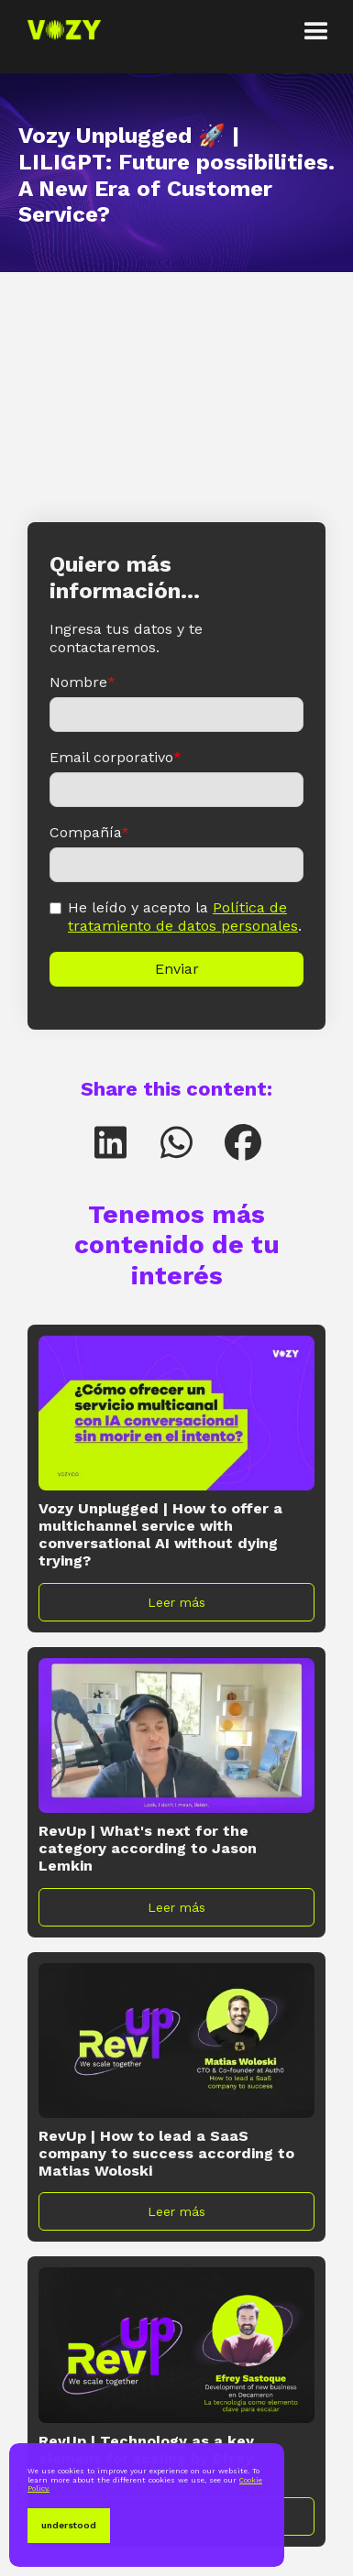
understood (68, 2525)
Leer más (176, 1602)
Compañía (89, 832)
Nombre (83, 682)
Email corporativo (116, 757)
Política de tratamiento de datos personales (183, 916)
